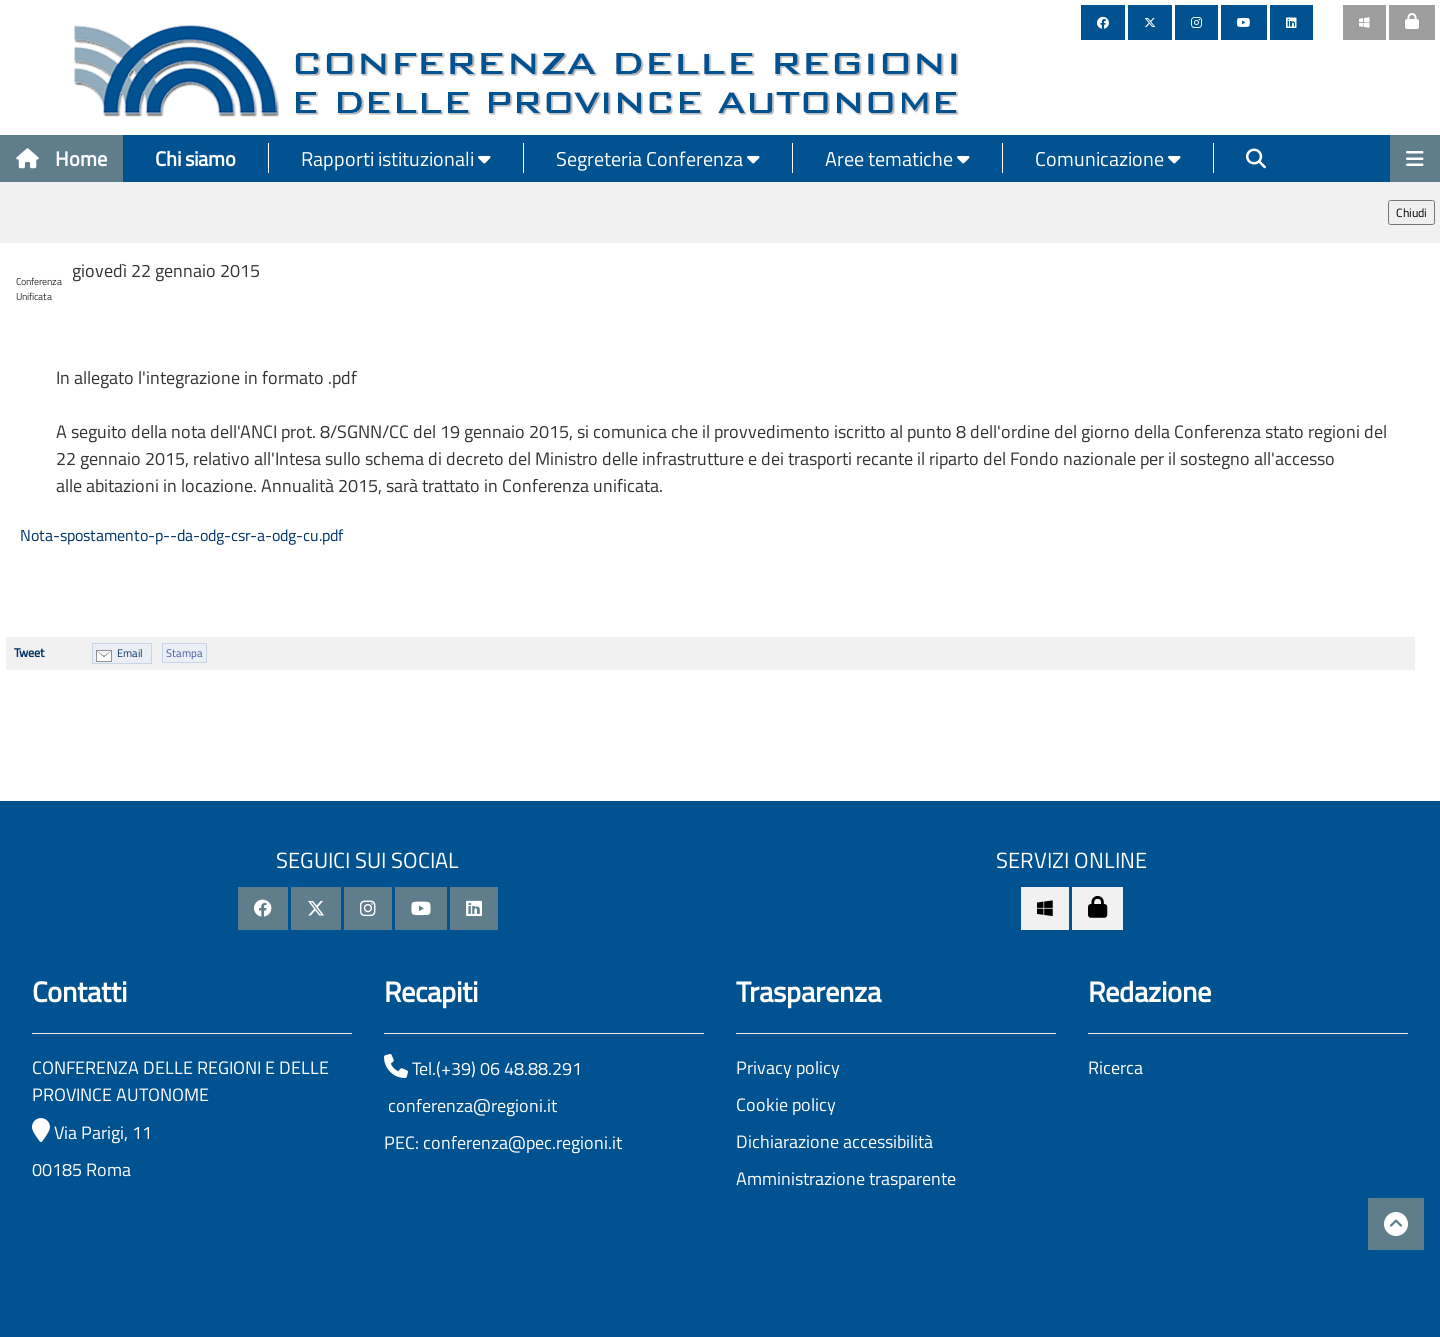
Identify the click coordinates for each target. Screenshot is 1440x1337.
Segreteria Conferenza (658, 158)
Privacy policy (788, 1067)
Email (130, 653)
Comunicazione (1108, 158)
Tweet (29, 652)
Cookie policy (786, 1104)
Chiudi (1411, 212)
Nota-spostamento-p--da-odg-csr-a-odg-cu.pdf (179, 535)
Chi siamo (195, 158)
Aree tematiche (897, 158)
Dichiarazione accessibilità (834, 1141)
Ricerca (1115, 1067)
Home (61, 158)
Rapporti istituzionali (396, 158)
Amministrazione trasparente (846, 1178)
